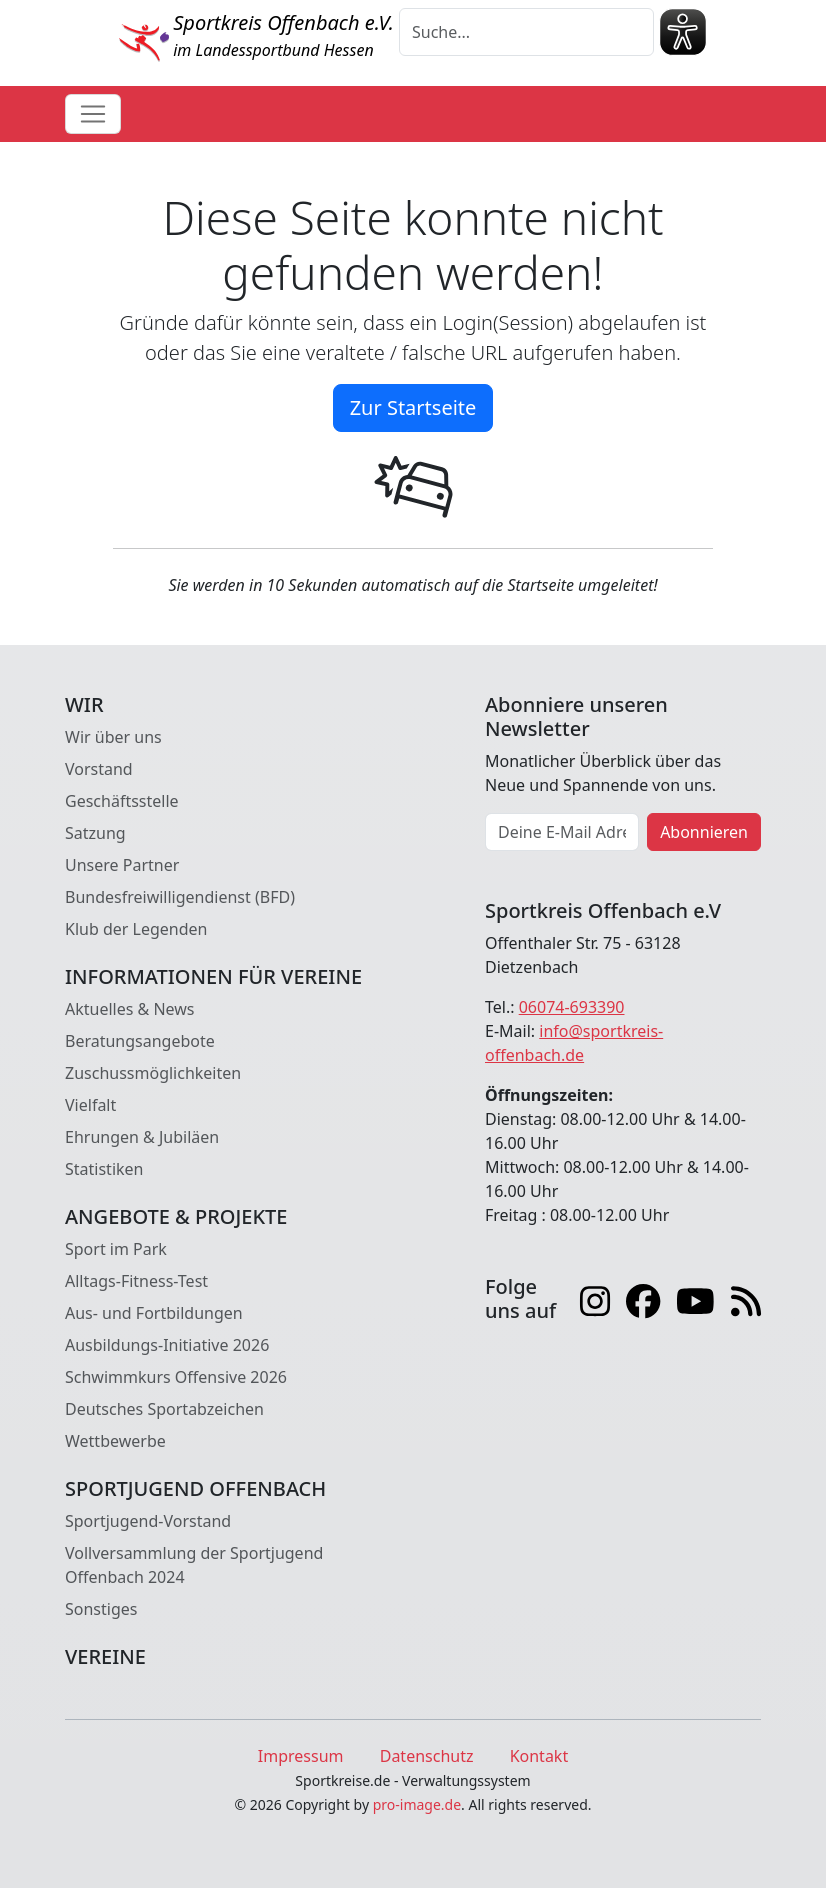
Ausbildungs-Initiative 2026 (167, 1345)
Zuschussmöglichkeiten (153, 1073)
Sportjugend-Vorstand (148, 1521)
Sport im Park (116, 1249)
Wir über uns (113, 737)
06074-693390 (572, 1007)
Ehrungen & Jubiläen (142, 1137)
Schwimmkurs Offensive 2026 (176, 1377)
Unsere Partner (122, 865)
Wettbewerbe (115, 1441)
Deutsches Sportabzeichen (164, 1409)
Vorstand (99, 769)
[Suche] (526, 32)
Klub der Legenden (136, 929)
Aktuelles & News (130, 1009)
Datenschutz (427, 1756)
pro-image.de (417, 1804)
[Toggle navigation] (93, 114)
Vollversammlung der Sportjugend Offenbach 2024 (194, 1565)
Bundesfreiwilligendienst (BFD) (180, 897)
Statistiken (104, 1169)
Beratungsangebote (140, 1041)
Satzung (95, 833)
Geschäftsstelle (122, 801)
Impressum (301, 1756)
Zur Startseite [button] (413, 407)
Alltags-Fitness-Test (136, 1281)
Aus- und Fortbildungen (154, 1313)
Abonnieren (704, 832)
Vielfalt (90, 1105)
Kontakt (539, 1756)
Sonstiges (101, 1609)
